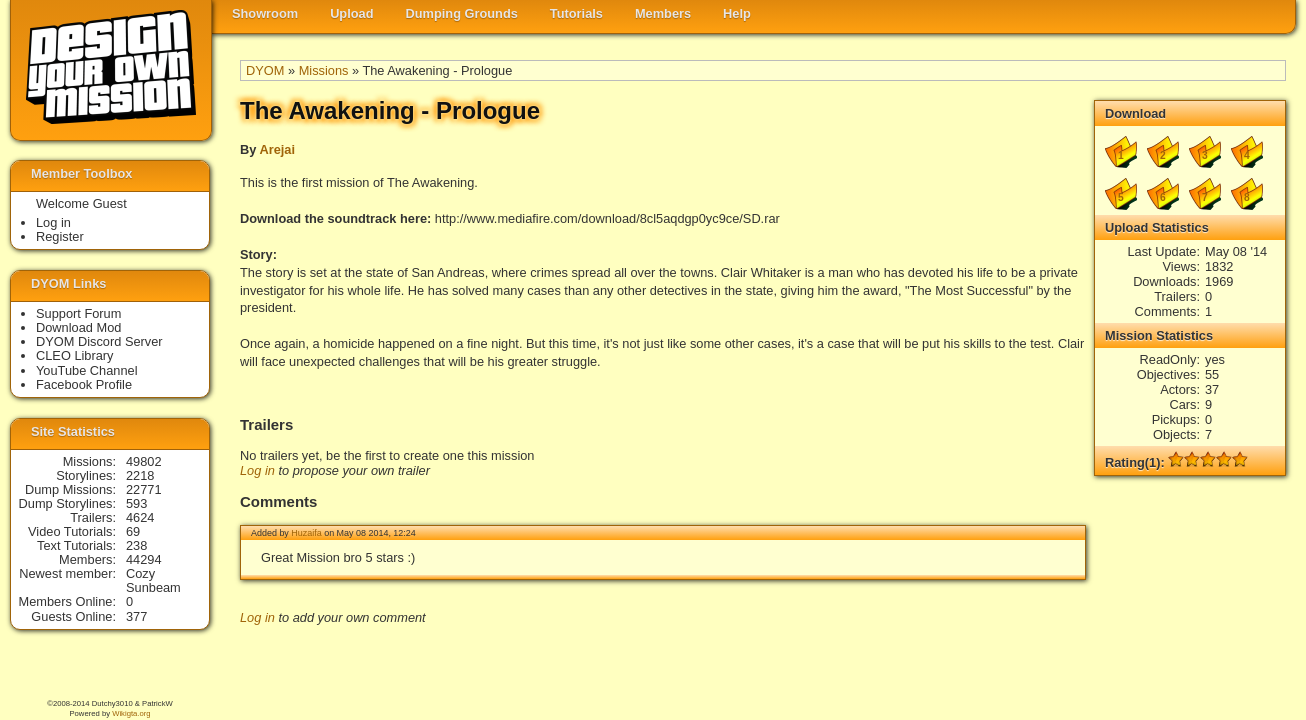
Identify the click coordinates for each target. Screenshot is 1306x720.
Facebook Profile (84, 384)
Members (663, 13)
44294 (144, 559)
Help (737, 13)
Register (60, 236)
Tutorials (576, 13)
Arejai (277, 149)
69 (133, 531)
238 (136, 545)
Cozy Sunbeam (153, 580)
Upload (351, 13)
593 (136, 503)
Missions (324, 70)
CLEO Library (75, 355)
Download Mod (78, 327)
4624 (140, 517)
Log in (257, 470)
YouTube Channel (87, 370)
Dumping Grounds (462, 13)
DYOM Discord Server (99, 341)
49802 (144, 461)
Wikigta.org (131, 713)
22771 (144, 489)
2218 (140, 475)
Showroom (265, 13)
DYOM (265, 70)
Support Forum (78, 313)
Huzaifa (306, 533)
